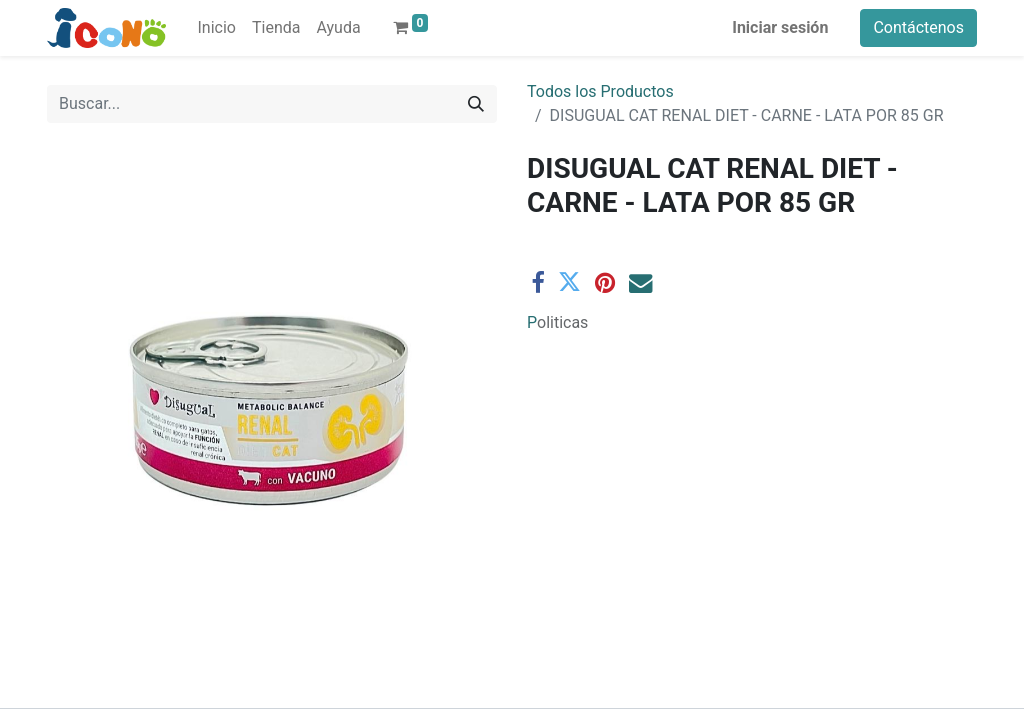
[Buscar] (476, 104)
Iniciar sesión (780, 27)
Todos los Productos (600, 91)
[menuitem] (217, 28)
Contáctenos (918, 27)
